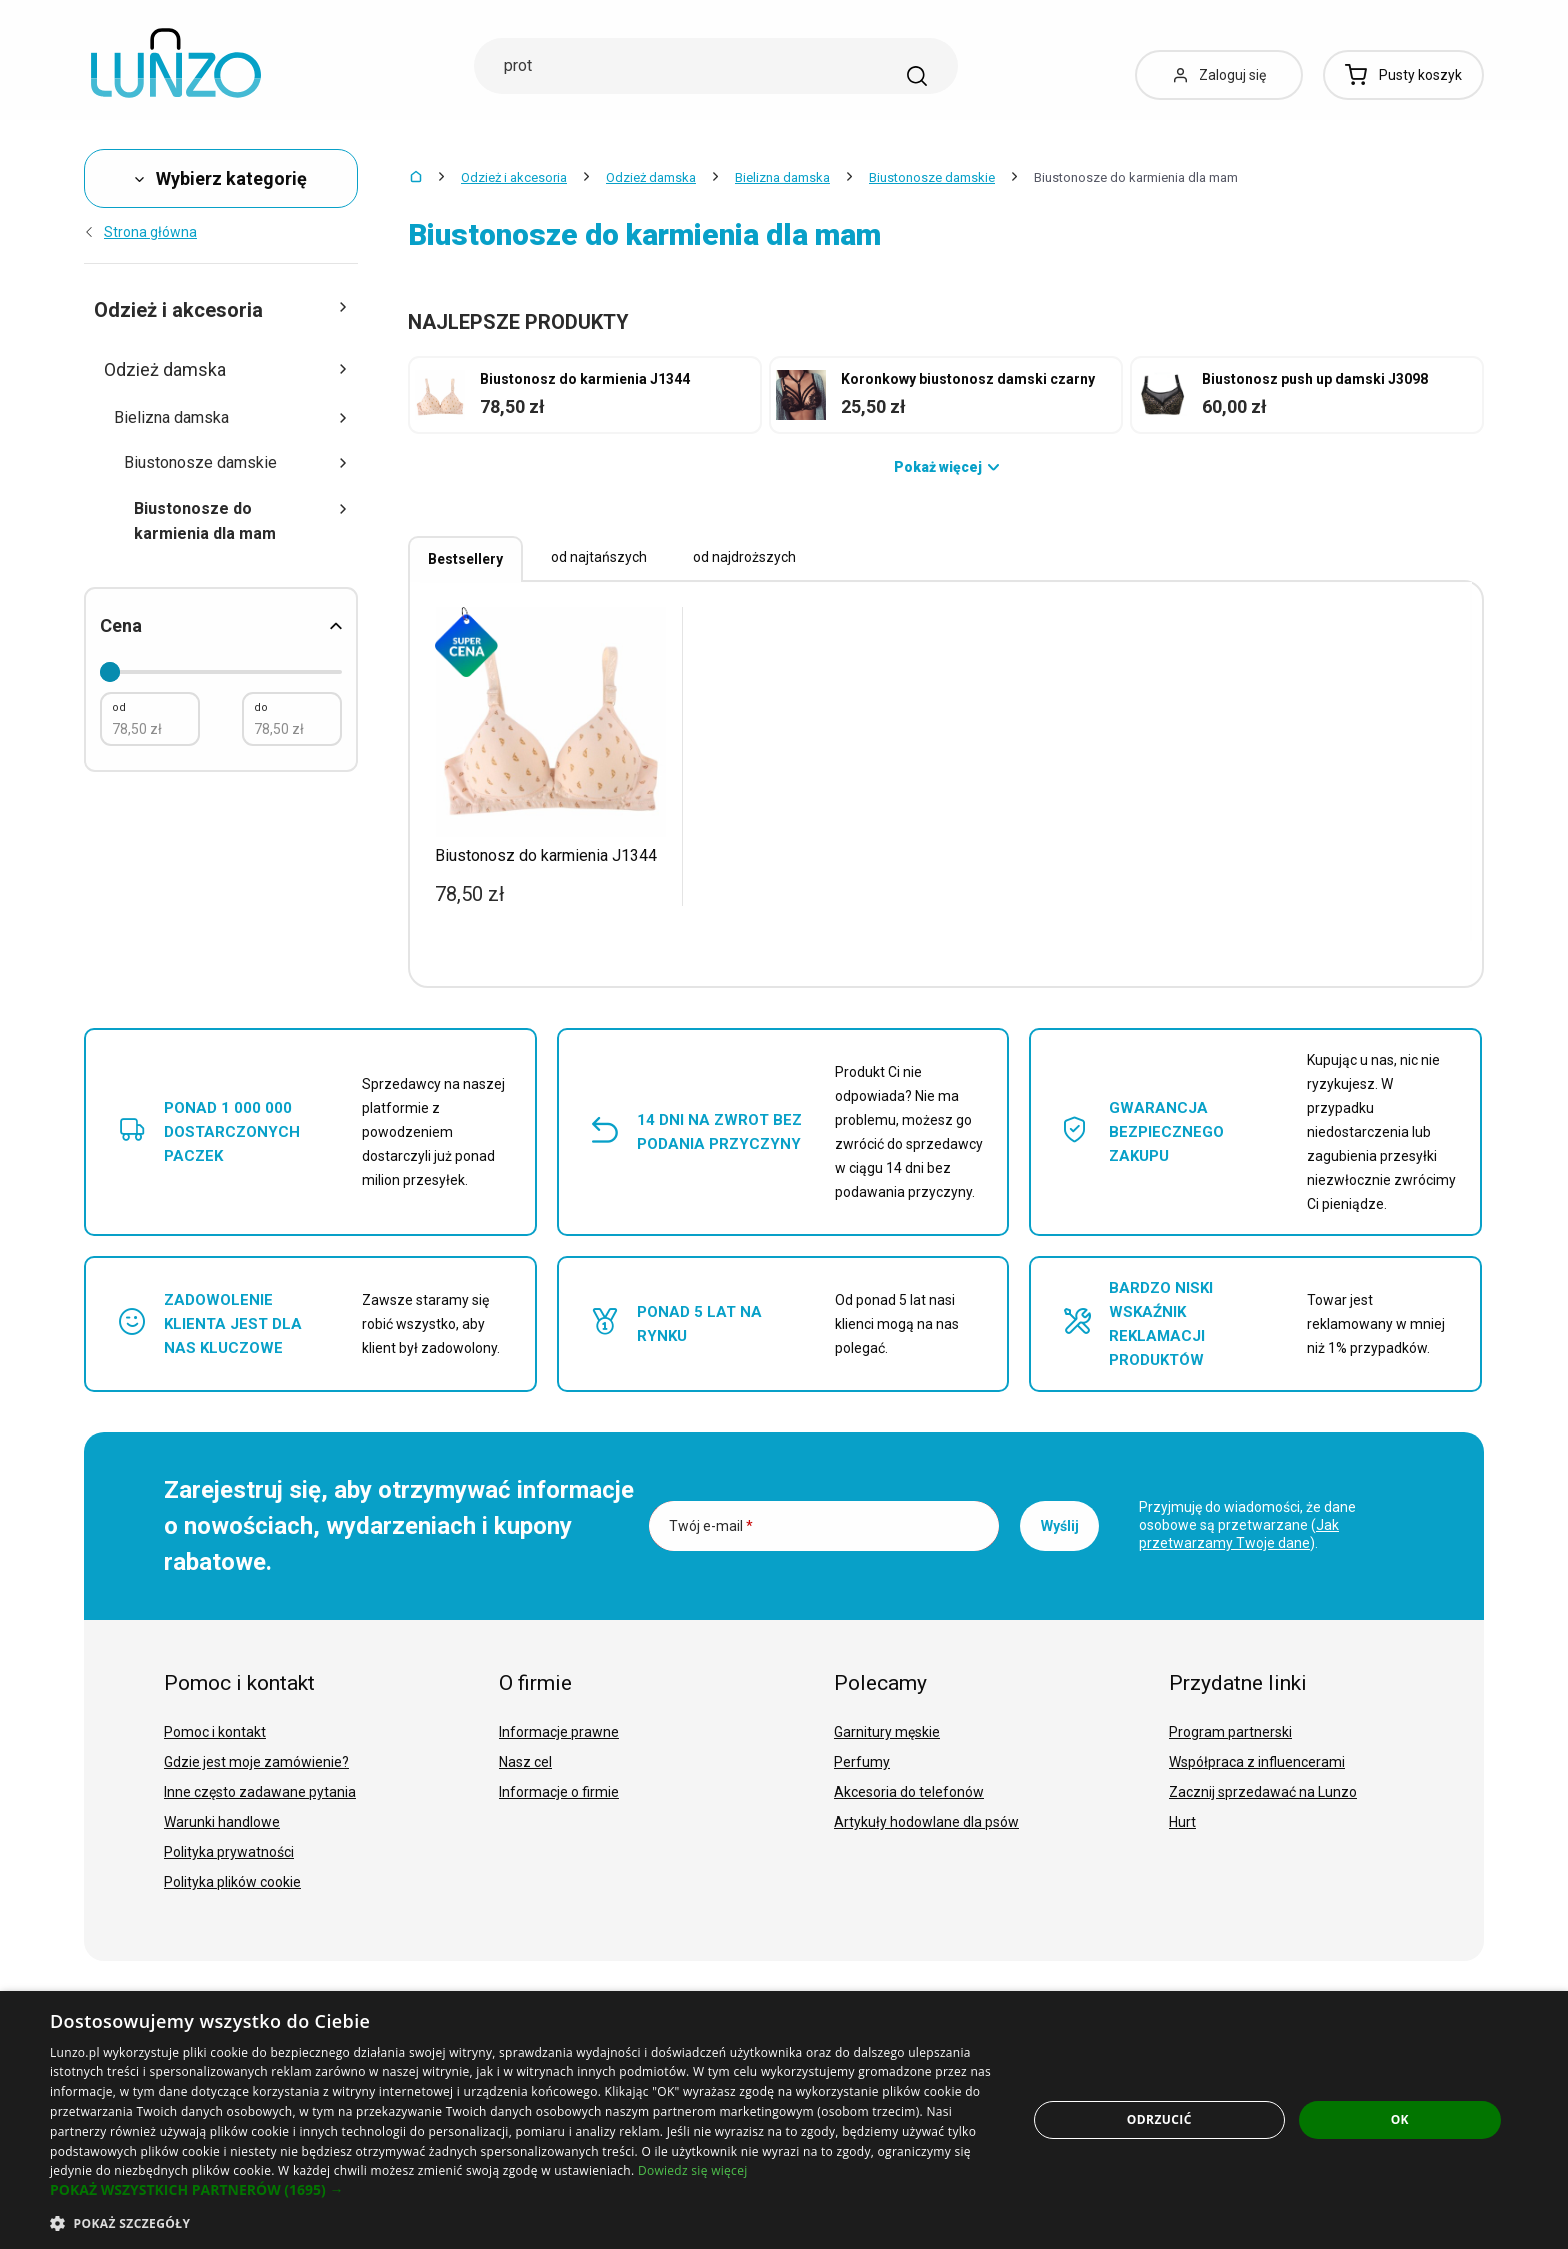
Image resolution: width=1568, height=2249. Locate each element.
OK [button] (1400, 2119)
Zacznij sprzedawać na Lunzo (1263, 1792)
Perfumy (862, 1762)
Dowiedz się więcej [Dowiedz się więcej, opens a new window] (693, 2170)
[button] (524, 2190)
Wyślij (1060, 1526)
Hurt (1182, 1822)
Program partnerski (1230, 1732)
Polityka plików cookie (232, 1882)
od (119, 707)
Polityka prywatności (229, 1852)
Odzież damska (651, 177)
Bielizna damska (782, 177)
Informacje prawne (559, 1732)
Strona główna (140, 232)
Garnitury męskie (887, 1732)
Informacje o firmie (559, 1792)
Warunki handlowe (222, 1822)
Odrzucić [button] (1159, 2119)
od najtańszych (599, 557)
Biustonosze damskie (932, 177)
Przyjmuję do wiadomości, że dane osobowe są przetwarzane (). (1247, 1525)
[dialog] (784, 2120)
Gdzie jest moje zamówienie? (256, 1762)
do (261, 707)
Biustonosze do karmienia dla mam (241, 521)
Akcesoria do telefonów (909, 1792)
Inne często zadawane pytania (260, 1792)
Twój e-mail (711, 1526)
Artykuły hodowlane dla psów (926, 1822)
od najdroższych (744, 557)
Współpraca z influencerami (1257, 1762)
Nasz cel (525, 1762)
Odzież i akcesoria (514, 177)
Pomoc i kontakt (215, 1732)
